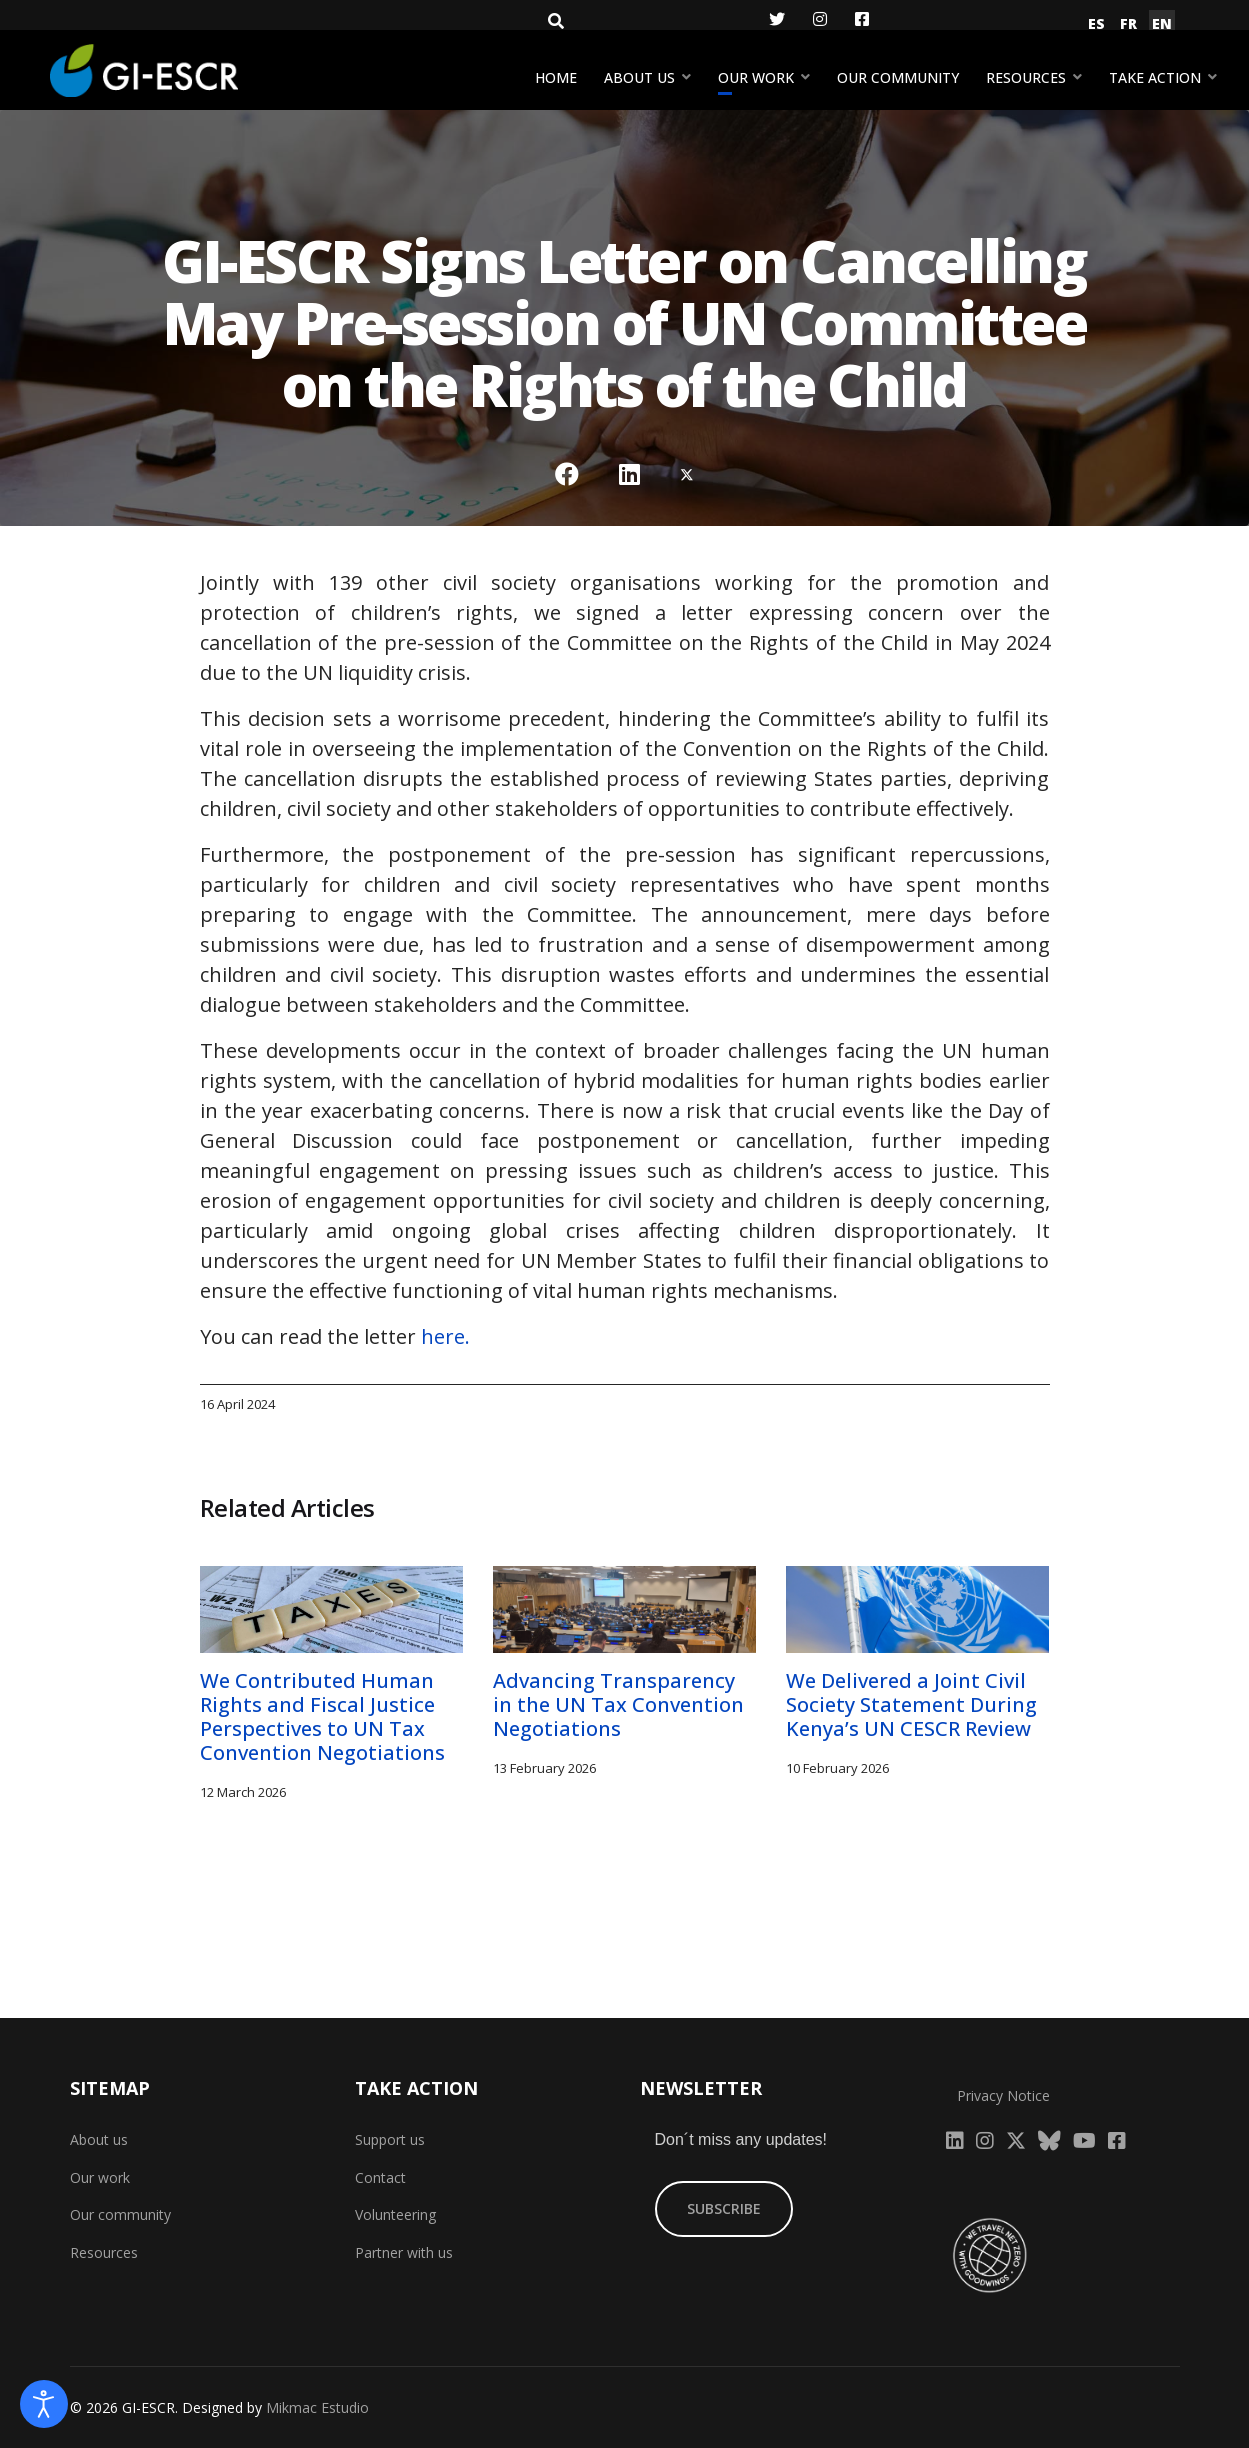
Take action (1155, 77)
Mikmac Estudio (317, 2407)
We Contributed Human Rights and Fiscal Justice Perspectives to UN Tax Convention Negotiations (322, 1716)
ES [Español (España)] (1096, 23)
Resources (1026, 77)
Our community (898, 77)
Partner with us (404, 2252)
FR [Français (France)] (1128, 23)
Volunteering (395, 2214)
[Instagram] (820, 19)
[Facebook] (862, 19)
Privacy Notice (1003, 2095)
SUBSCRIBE (724, 2208)
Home (556, 77)
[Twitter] (777, 19)
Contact (380, 2177)
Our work (756, 77)
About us (639, 77)
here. (445, 1336)
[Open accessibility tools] (44, 2404)
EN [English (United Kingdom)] (1162, 23)
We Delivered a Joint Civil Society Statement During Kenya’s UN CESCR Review (911, 1704)
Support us (390, 2139)
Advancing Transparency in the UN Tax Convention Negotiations (618, 1704)
